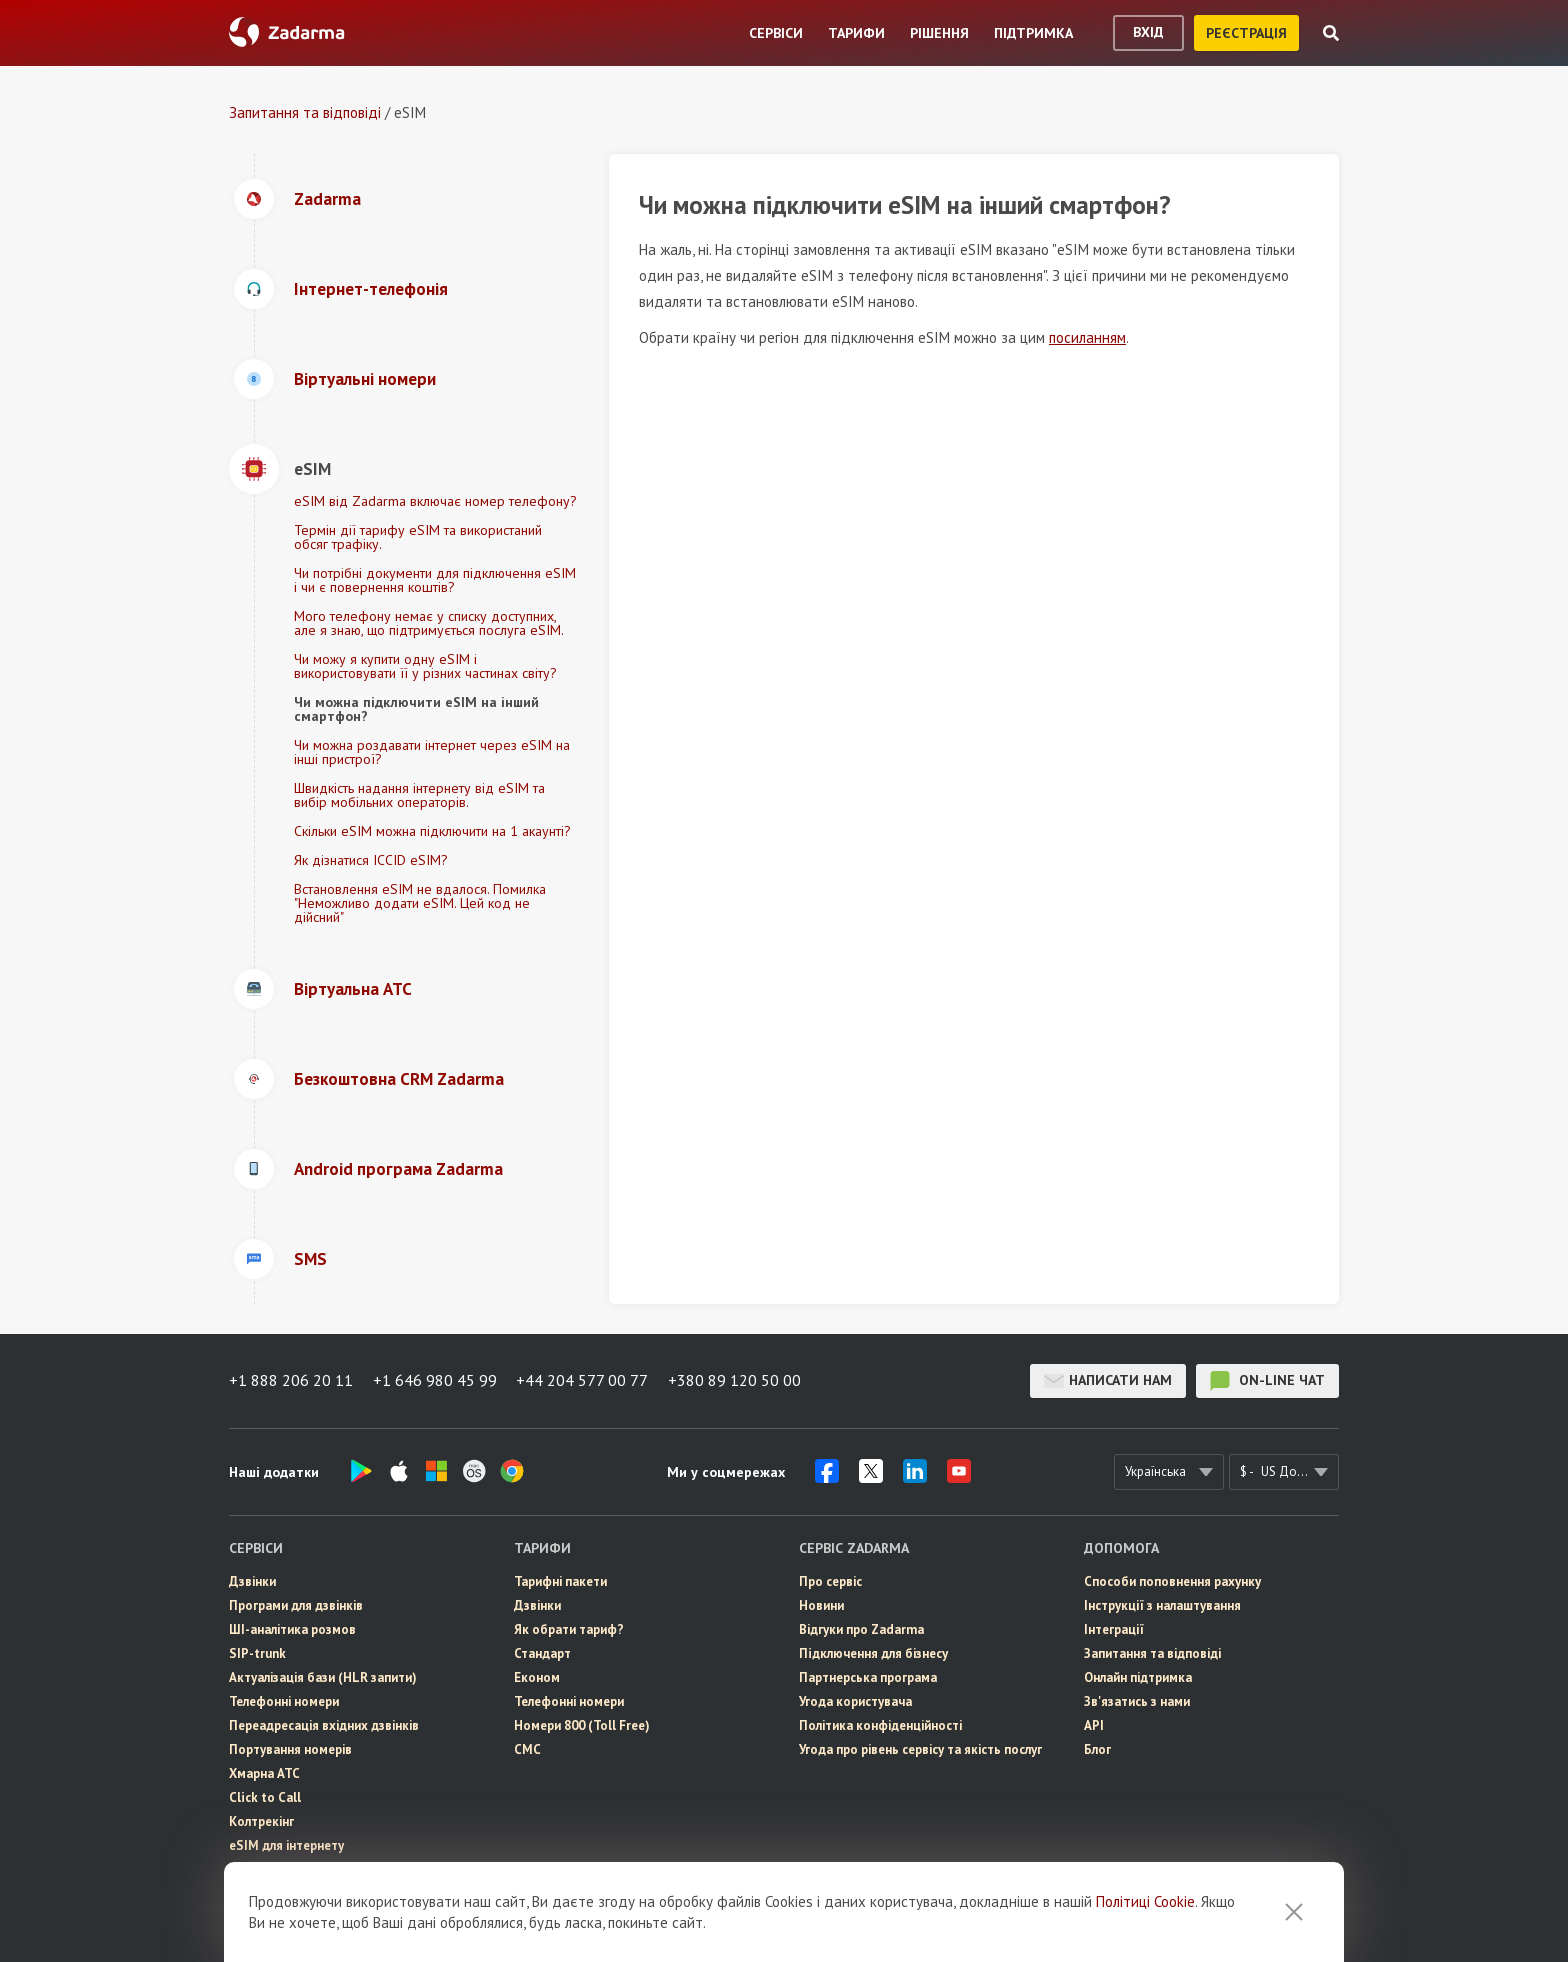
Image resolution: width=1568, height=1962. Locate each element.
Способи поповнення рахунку (1172, 1581)
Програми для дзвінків (296, 1605)
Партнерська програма (868, 1677)
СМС (242, 1869)
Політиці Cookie (1145, 1910)
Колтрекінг (261, 1821)
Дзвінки (252, 1581)
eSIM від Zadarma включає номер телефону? (435, 501)
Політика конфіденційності (880, 1725)
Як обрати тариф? (569, 1629)
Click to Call (265, 1797)
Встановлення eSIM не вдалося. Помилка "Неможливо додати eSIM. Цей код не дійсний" (420, 903)
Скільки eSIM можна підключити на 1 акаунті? (432, 831)
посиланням (1087, 337)
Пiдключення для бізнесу (873, 1653)
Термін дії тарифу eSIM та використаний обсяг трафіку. (418, 537)
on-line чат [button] (1267, 1381)
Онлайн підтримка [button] (1138, 1677)
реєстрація (1246, 33)
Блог (1097, 1749)
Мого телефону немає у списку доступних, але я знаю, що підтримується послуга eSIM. (429, 623)
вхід (1148, 32)
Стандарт (542, 1653)
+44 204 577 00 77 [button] (583, 1381)
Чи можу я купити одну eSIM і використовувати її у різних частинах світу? (425, 666)
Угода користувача (855, 1701)
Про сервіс (830, 1581)
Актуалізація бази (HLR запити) (323, 1677)
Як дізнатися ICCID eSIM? (371, 860)
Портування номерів (290, 1749)
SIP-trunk (257, 1653)
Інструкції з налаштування (1162, 1605)
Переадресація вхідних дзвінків (324, 1725)
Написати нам (1108, 1381)
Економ (537, 1677)
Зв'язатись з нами (1137, 1701)
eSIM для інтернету (286, 1845)
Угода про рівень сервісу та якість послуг (920, 1749)
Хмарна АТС (264, 1773)
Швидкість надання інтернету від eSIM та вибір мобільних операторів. (419, 795)
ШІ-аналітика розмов (292, 1629)
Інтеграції (1114, 1629)
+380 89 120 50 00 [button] (735, 1381)
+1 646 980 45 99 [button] (435, 1381)
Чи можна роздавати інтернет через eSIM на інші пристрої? (432, 752)
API (1094, 1725)
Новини (821, 1605)
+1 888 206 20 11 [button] (291, 1381)
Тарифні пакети (560, 1581)
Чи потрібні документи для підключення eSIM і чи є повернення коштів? (435, 580)
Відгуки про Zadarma (861, 1629)
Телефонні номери (284, 1701)
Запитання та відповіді (305, 112)
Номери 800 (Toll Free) (582, 1725)
